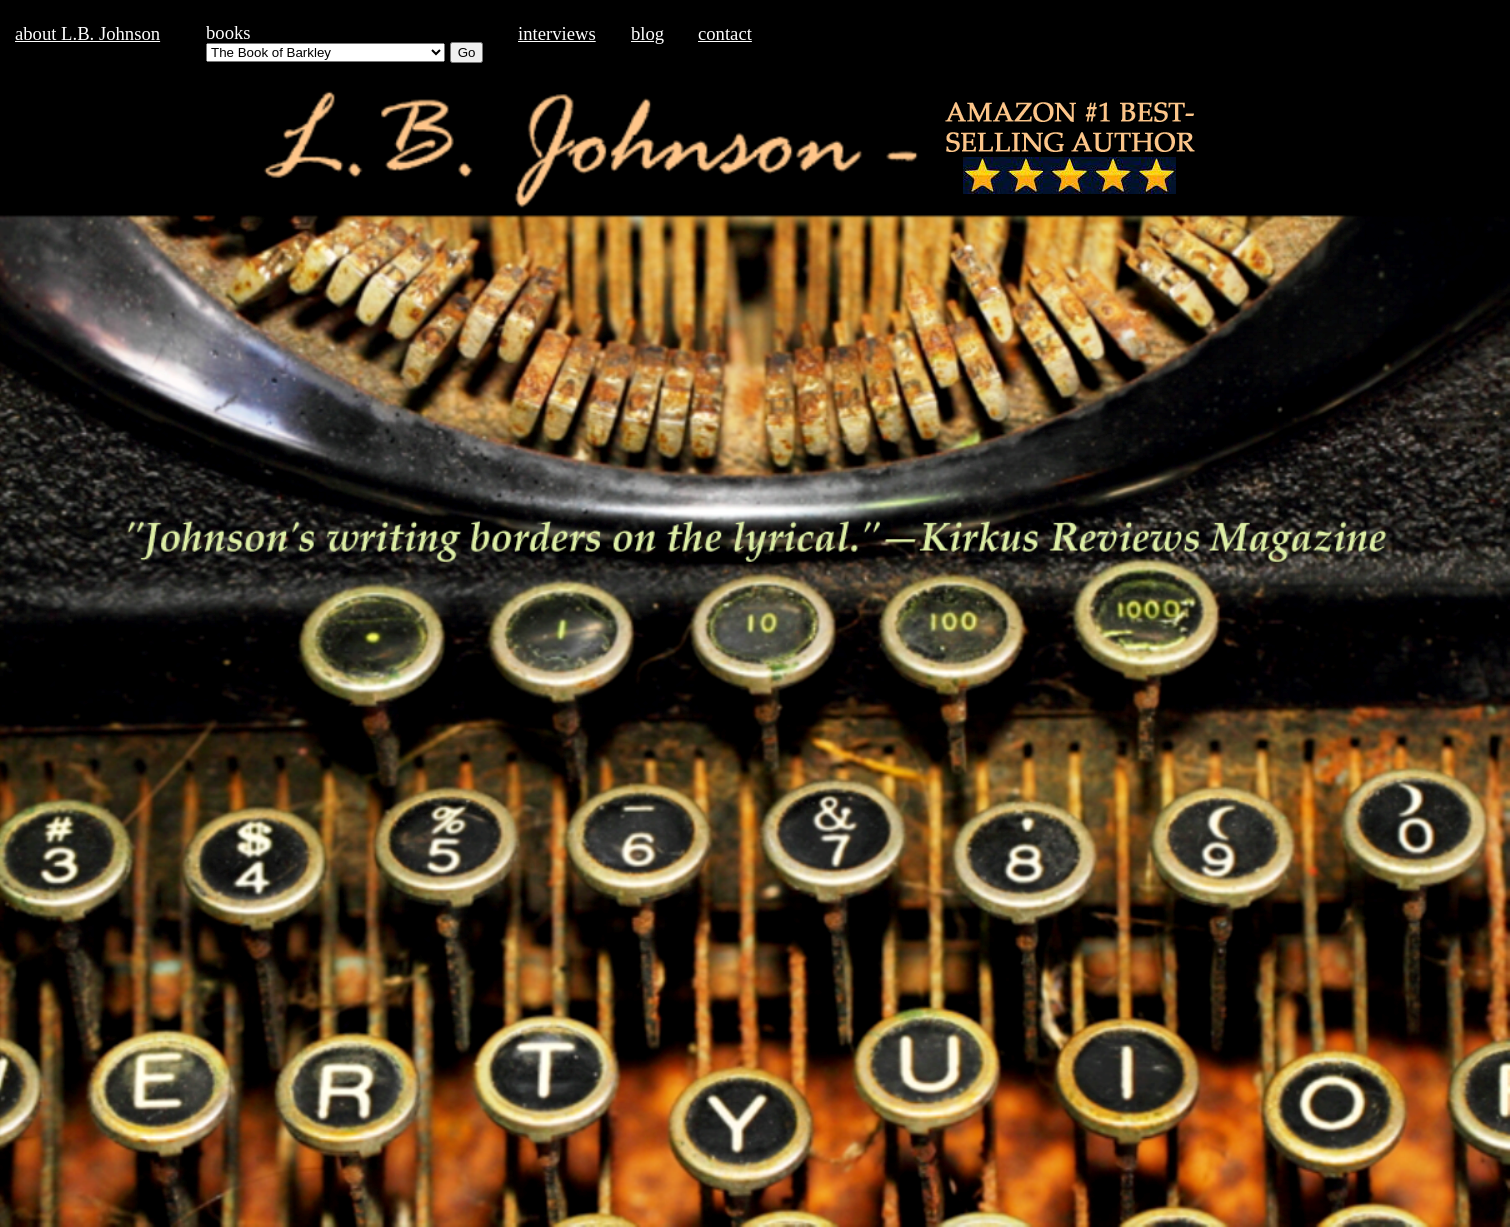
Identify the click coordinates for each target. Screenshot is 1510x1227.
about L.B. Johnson (87, 33)
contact (725, 33)
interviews (557, 33)
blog (647, 33)
